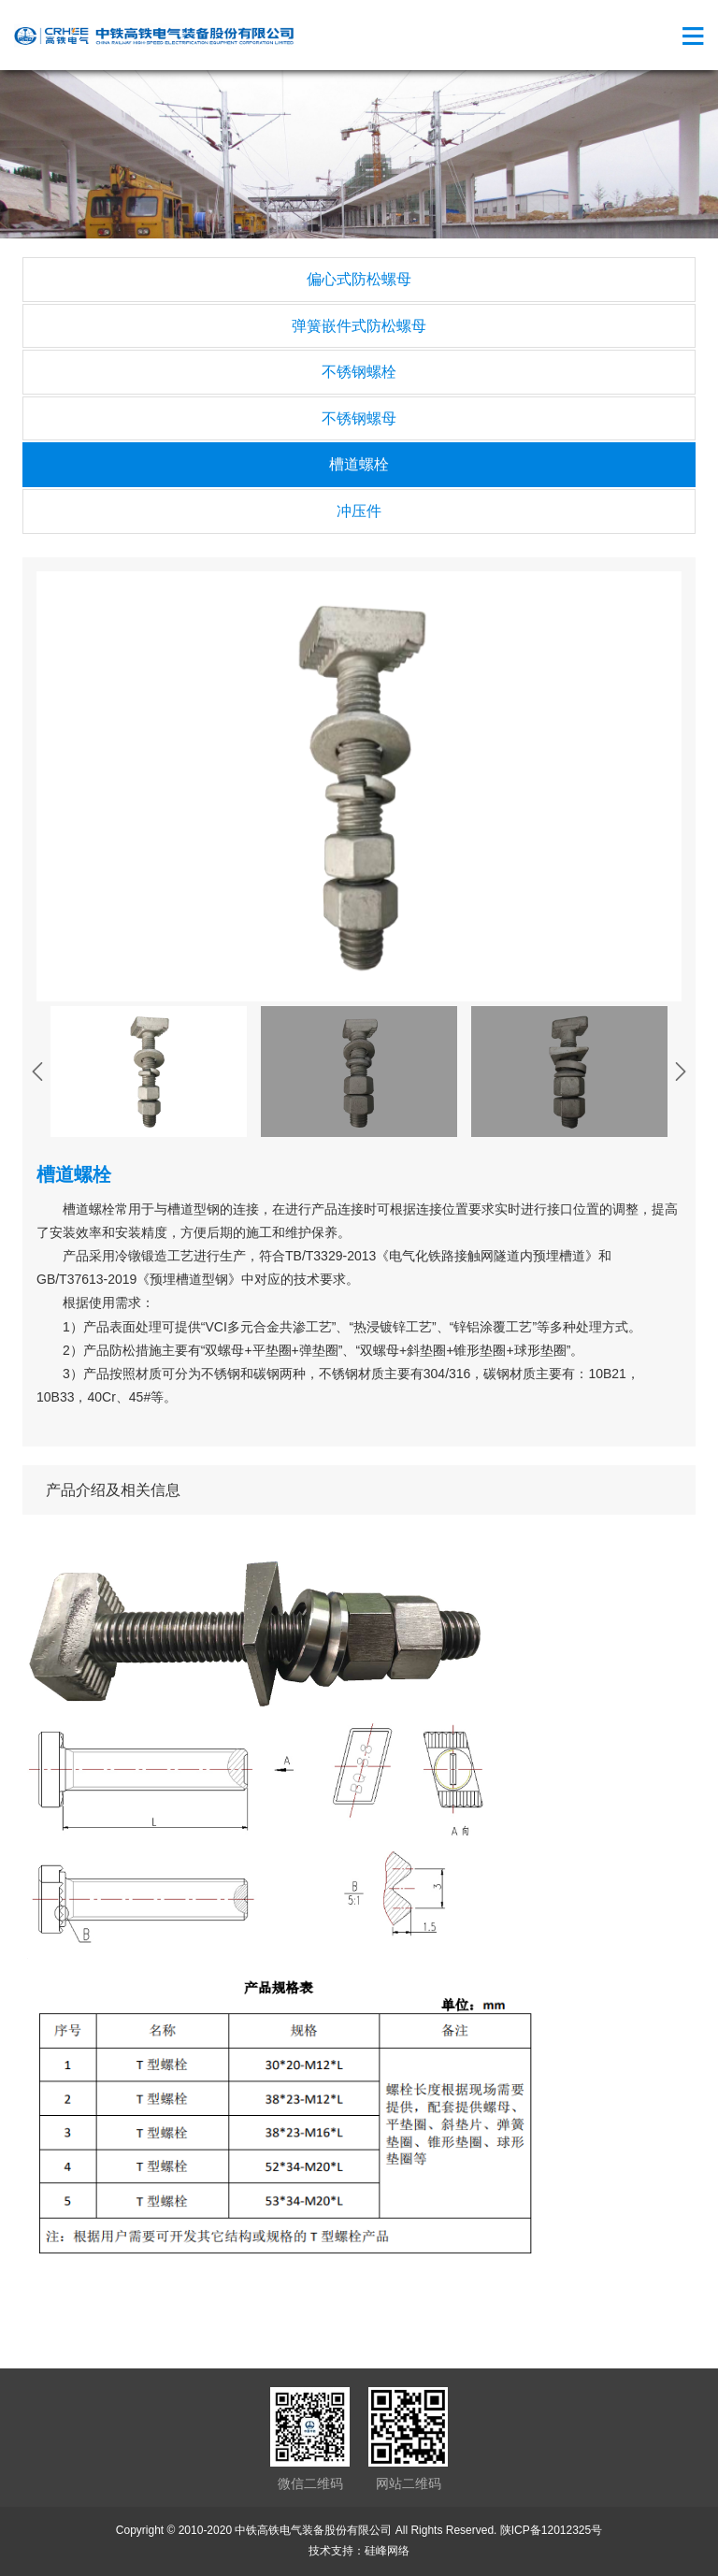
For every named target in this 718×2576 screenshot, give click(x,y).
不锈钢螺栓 (359, 372)
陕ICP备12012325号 (551, 2530)
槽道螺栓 (359, 464)
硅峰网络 (387, 2550)
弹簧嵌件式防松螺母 (359, 326)
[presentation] (37, 1071)
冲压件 (359, 511)
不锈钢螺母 (359, 418)
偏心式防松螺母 (359, 279)
